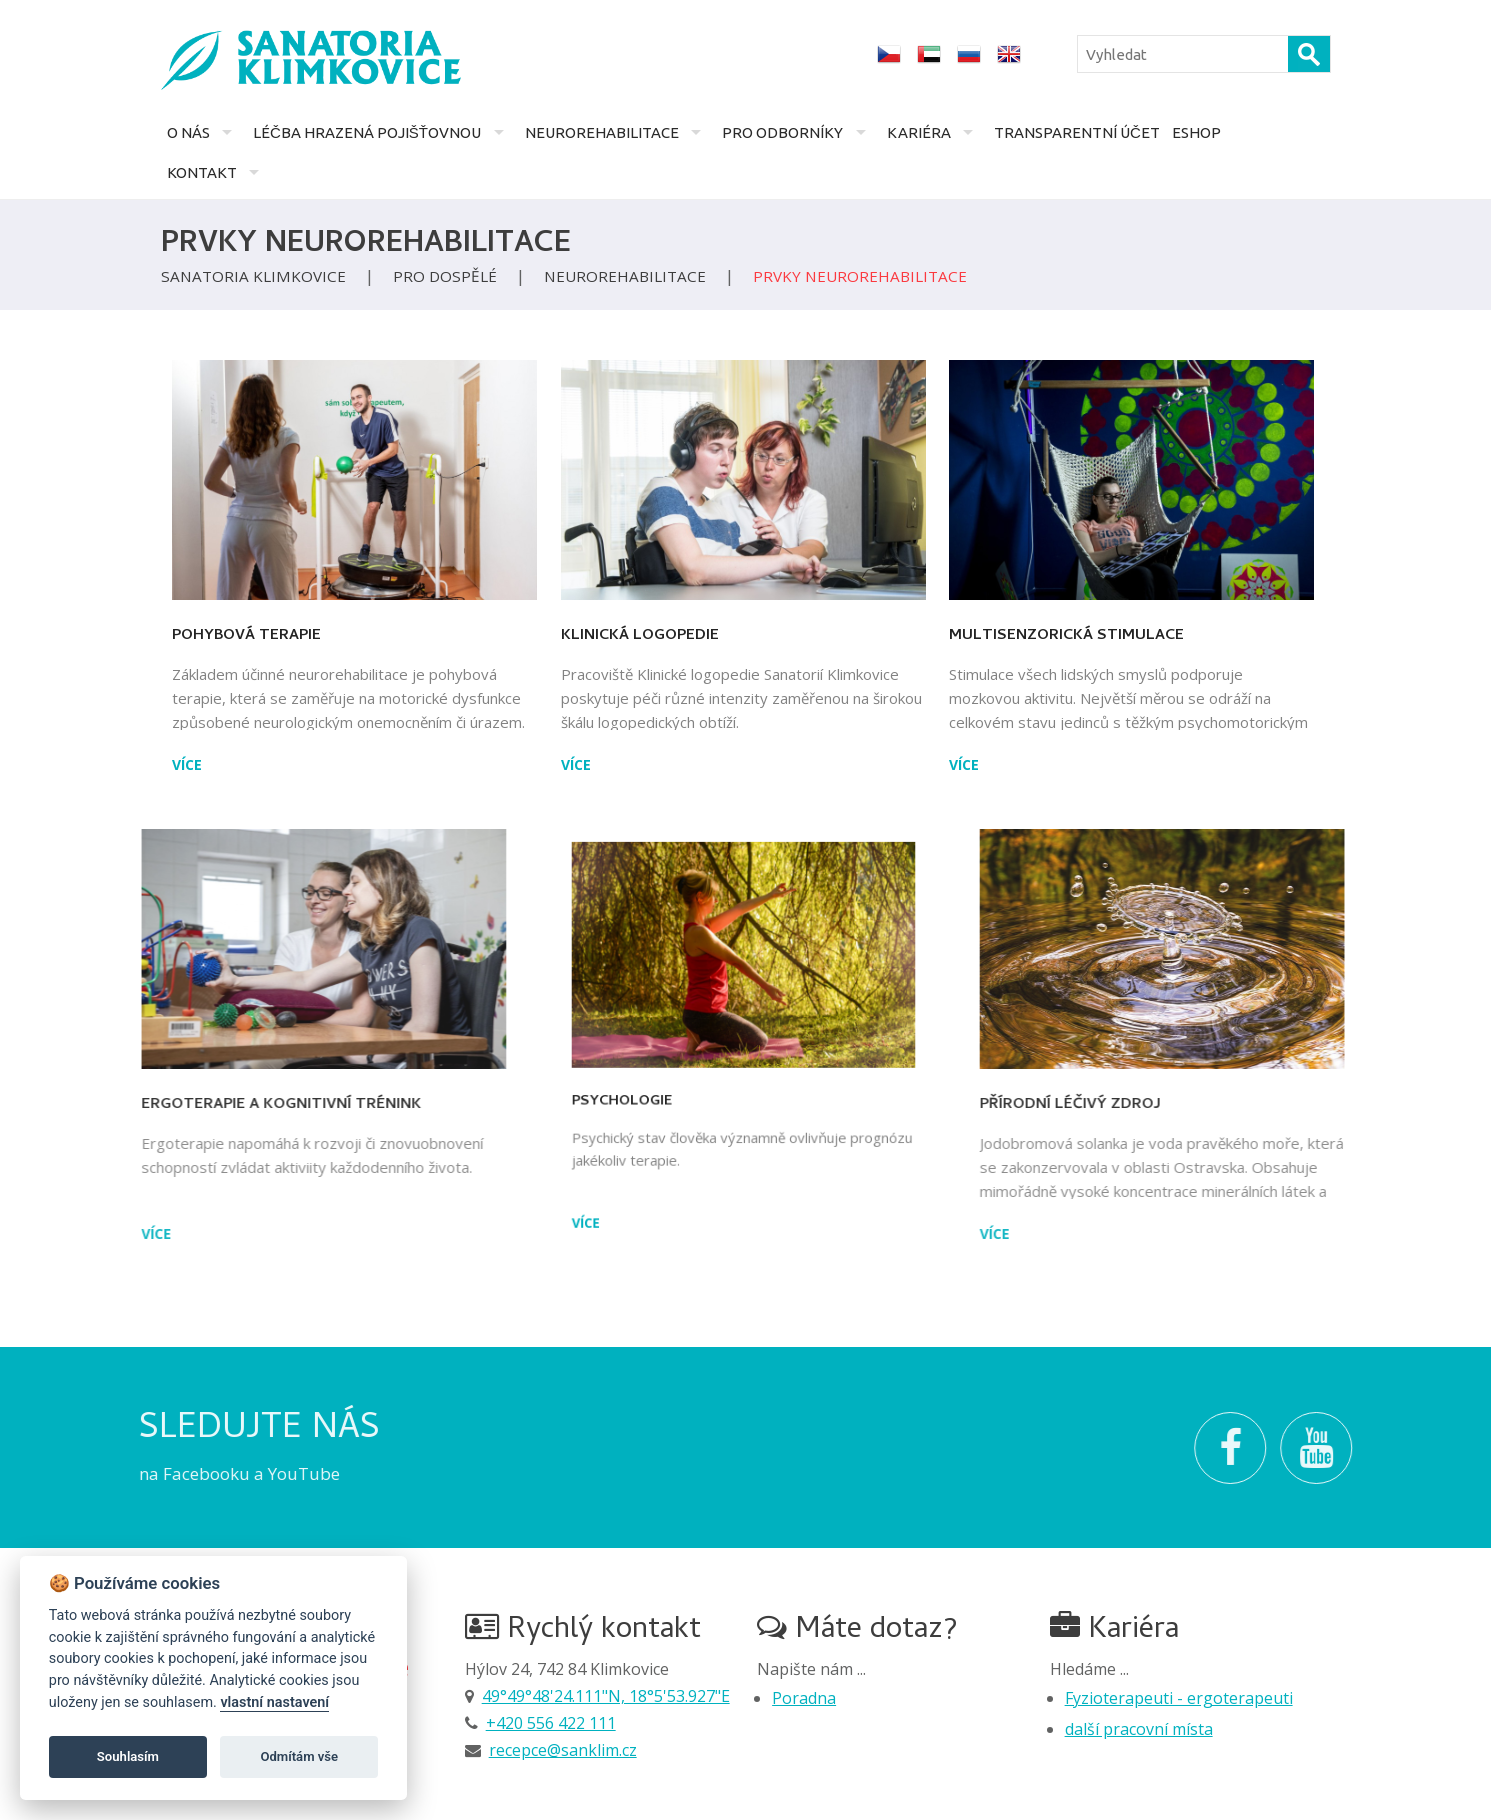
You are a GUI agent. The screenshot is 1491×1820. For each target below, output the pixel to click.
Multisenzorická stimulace (1100, 636)
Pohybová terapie (212, 636)
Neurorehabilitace (602, 132)
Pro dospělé (445, 276)
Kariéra (919, 132)
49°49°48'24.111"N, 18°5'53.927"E (606, 1696)
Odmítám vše (299, 1756)
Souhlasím (128, 1756)
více (153, 764)
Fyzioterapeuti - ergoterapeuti (1179, 1698)
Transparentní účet (1077, 132)
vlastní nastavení (274, 1702)
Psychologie (667, 1081)
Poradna (804, 1698)
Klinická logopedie (647, 632)
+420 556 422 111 (551, 1723)
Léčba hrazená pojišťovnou (367, 132)
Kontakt (202, 172)
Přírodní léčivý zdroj (1255, 1105)
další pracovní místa (1139, 1729)
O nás (188, 132)
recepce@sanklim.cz (563, 1750)
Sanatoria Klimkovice (253, 276)
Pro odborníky (782, 132)
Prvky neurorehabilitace (860, 276)
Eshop (1196, 132)
